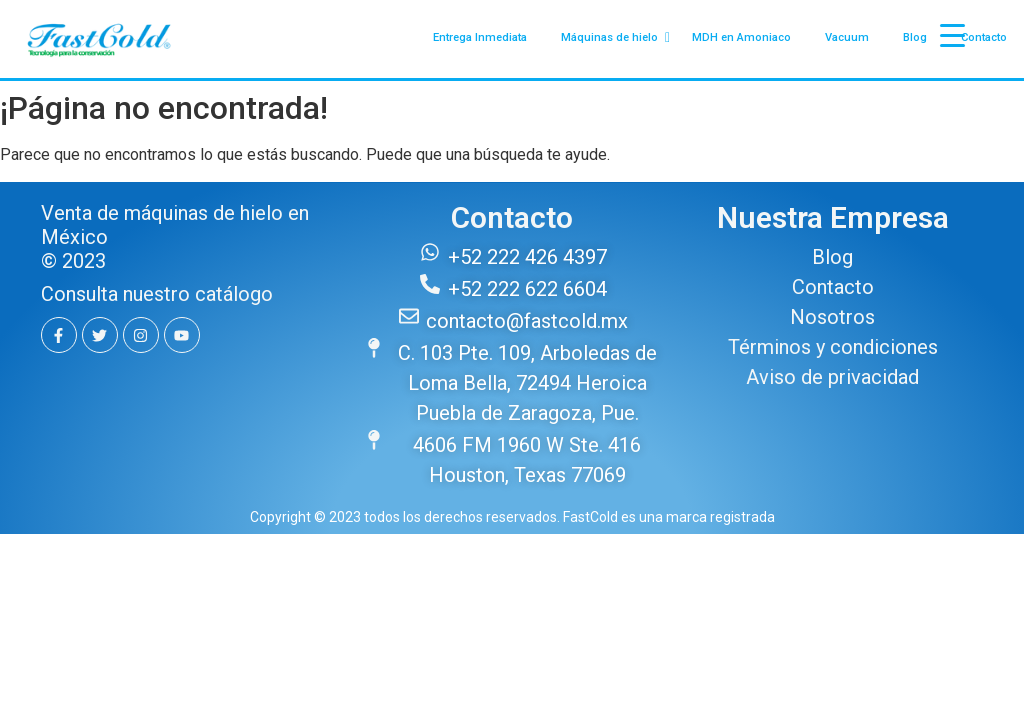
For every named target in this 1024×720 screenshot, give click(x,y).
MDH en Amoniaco (741, 37)
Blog (915, 37)
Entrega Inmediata (480, 37)
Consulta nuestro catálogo (157, 294)
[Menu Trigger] (953, 35)
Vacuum (847, 37)
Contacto (984, 37)
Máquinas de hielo (613, 38)
